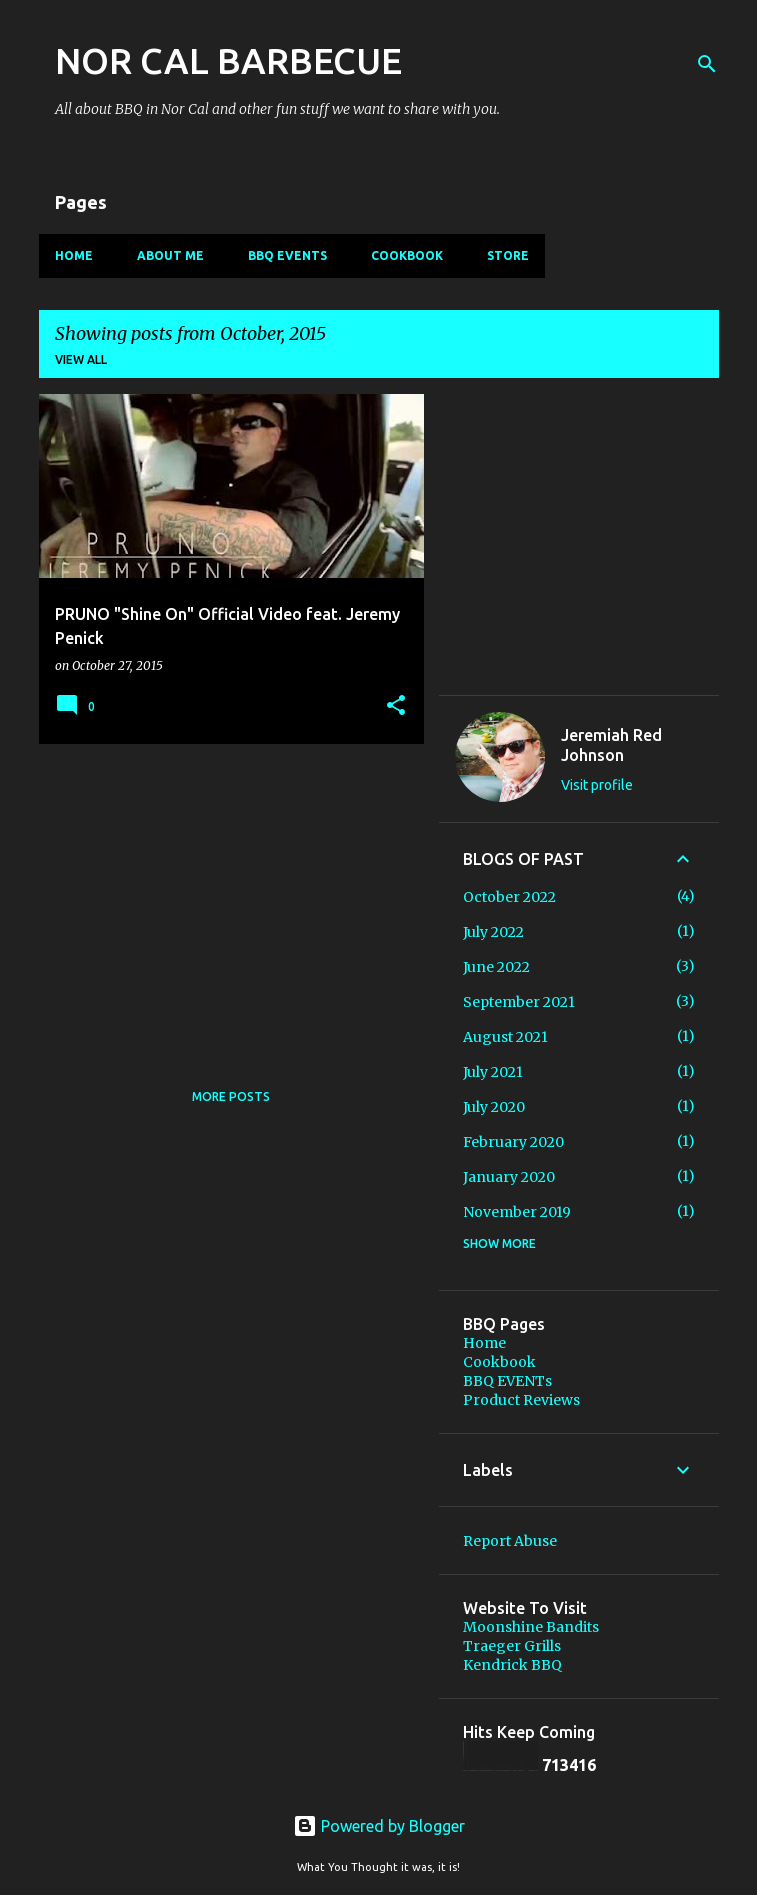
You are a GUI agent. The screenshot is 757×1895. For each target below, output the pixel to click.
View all (81, 359)
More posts (231, 1096)
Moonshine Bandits (531, 1627)
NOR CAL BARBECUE (228, 60)
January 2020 (509, 1177)
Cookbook (407, 255)
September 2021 (519, 1002)
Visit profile (597, 785)
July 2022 (493, 932)
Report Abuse (510, 1541)
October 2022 (509, 897)
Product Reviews (521, 1400)
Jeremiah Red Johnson (611, 745)
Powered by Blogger (379, 1826)
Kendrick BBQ (512, 1665)
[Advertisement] (224, 899)
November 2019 (517, 1212)
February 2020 (513, 1142)
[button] (396, 706)
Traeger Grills (512, 1646)
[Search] (707, 64)
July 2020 (494, 1107)
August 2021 (505, 1037)
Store (508, 255)
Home (74, 255)
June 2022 (496, 967)
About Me (170, 255)
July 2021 (493, 1072)
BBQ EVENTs (287, 255)
